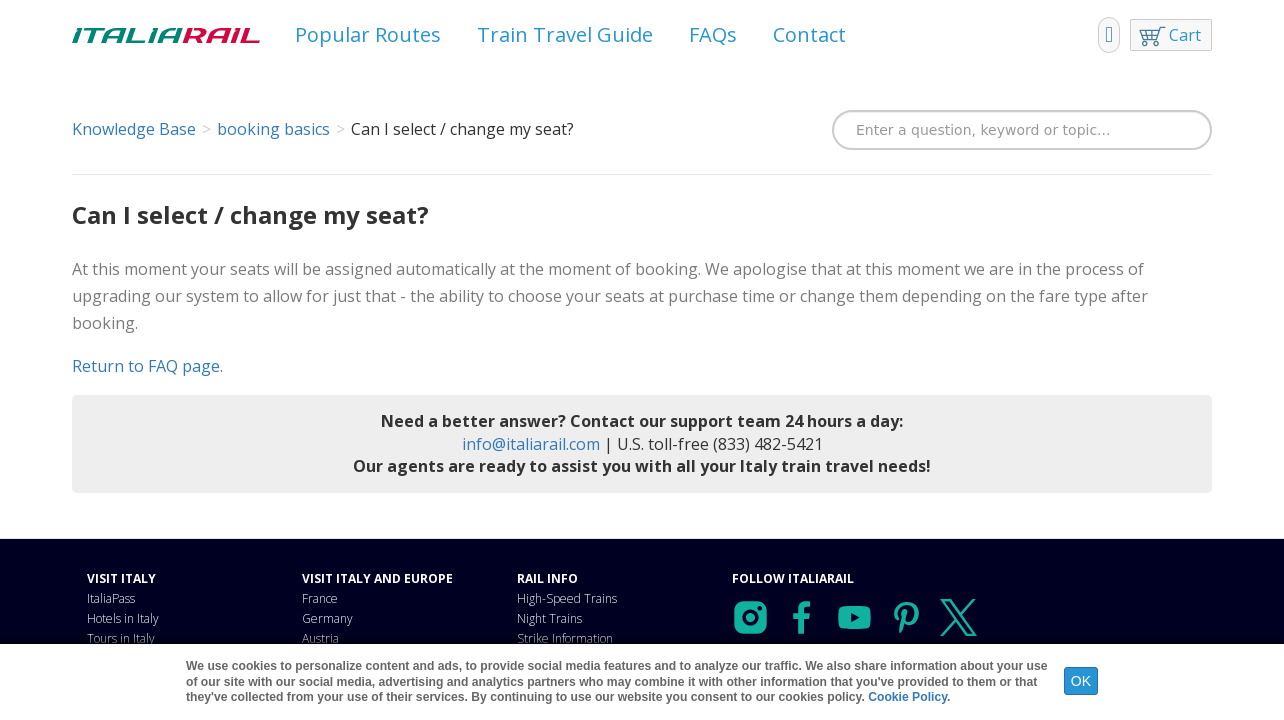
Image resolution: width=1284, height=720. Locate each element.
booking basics (273, 129)
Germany (327, 618)
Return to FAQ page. (147, 366)
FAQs (713, 34)
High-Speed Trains (567, 598)
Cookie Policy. (909, 697)
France (320, 598)
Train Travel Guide (565, 34)
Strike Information (565, 638)
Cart (1185, 35)
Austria (320, 638)
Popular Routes (368, 34)
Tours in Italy (121, 638)
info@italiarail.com (531, 444)
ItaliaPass (111, 598)
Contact (809, 34)
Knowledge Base (134, 129)
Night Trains (549, 618)
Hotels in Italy (123, 618)
